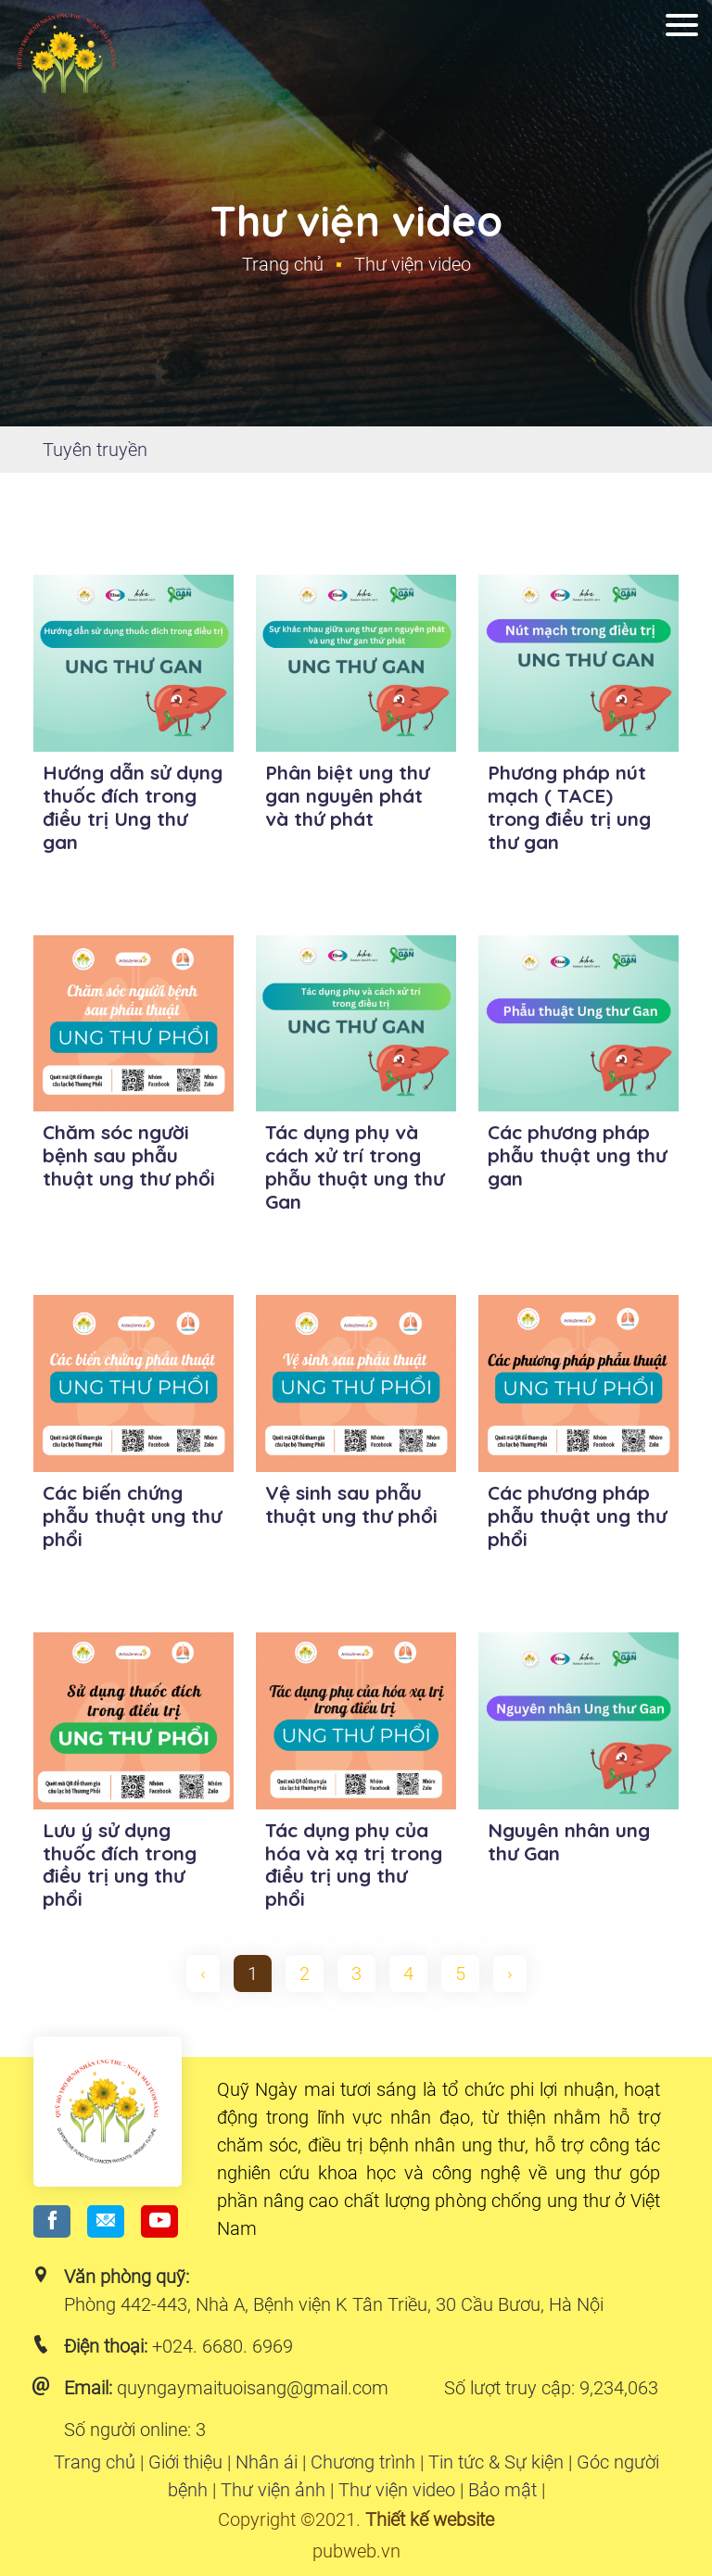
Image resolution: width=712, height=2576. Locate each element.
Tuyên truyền (95, 449)
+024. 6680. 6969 (222, 2346)
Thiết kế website (429, 2519)
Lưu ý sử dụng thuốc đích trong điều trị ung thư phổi (120, 1864)
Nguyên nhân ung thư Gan (569, 1841)
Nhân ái (266, 2462)
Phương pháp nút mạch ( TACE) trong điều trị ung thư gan (569, 807)
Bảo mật (502, 2490)
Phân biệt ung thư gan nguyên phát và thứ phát (347, 795)
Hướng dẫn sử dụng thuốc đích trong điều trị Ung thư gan (132, 807)
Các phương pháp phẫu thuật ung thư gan (577, 1155)
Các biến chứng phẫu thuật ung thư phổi (132, 1515)
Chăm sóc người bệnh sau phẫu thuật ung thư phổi (129, 1155)
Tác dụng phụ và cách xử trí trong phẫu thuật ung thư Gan (354, 1166)
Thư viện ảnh (273, 2490)
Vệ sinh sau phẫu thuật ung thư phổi (351, 1504)
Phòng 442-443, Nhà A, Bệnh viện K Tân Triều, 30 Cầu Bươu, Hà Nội (334, 2304)
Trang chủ (283, 264)
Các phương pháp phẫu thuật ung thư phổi (577, 1515)
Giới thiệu (185, 2462)
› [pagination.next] (510, 1973)
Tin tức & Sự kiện (496, 2462)
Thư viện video (396, 2490)
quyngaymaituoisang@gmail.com (252, 2388)
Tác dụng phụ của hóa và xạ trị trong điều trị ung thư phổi (353, 1864)
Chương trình (363, 2462)
